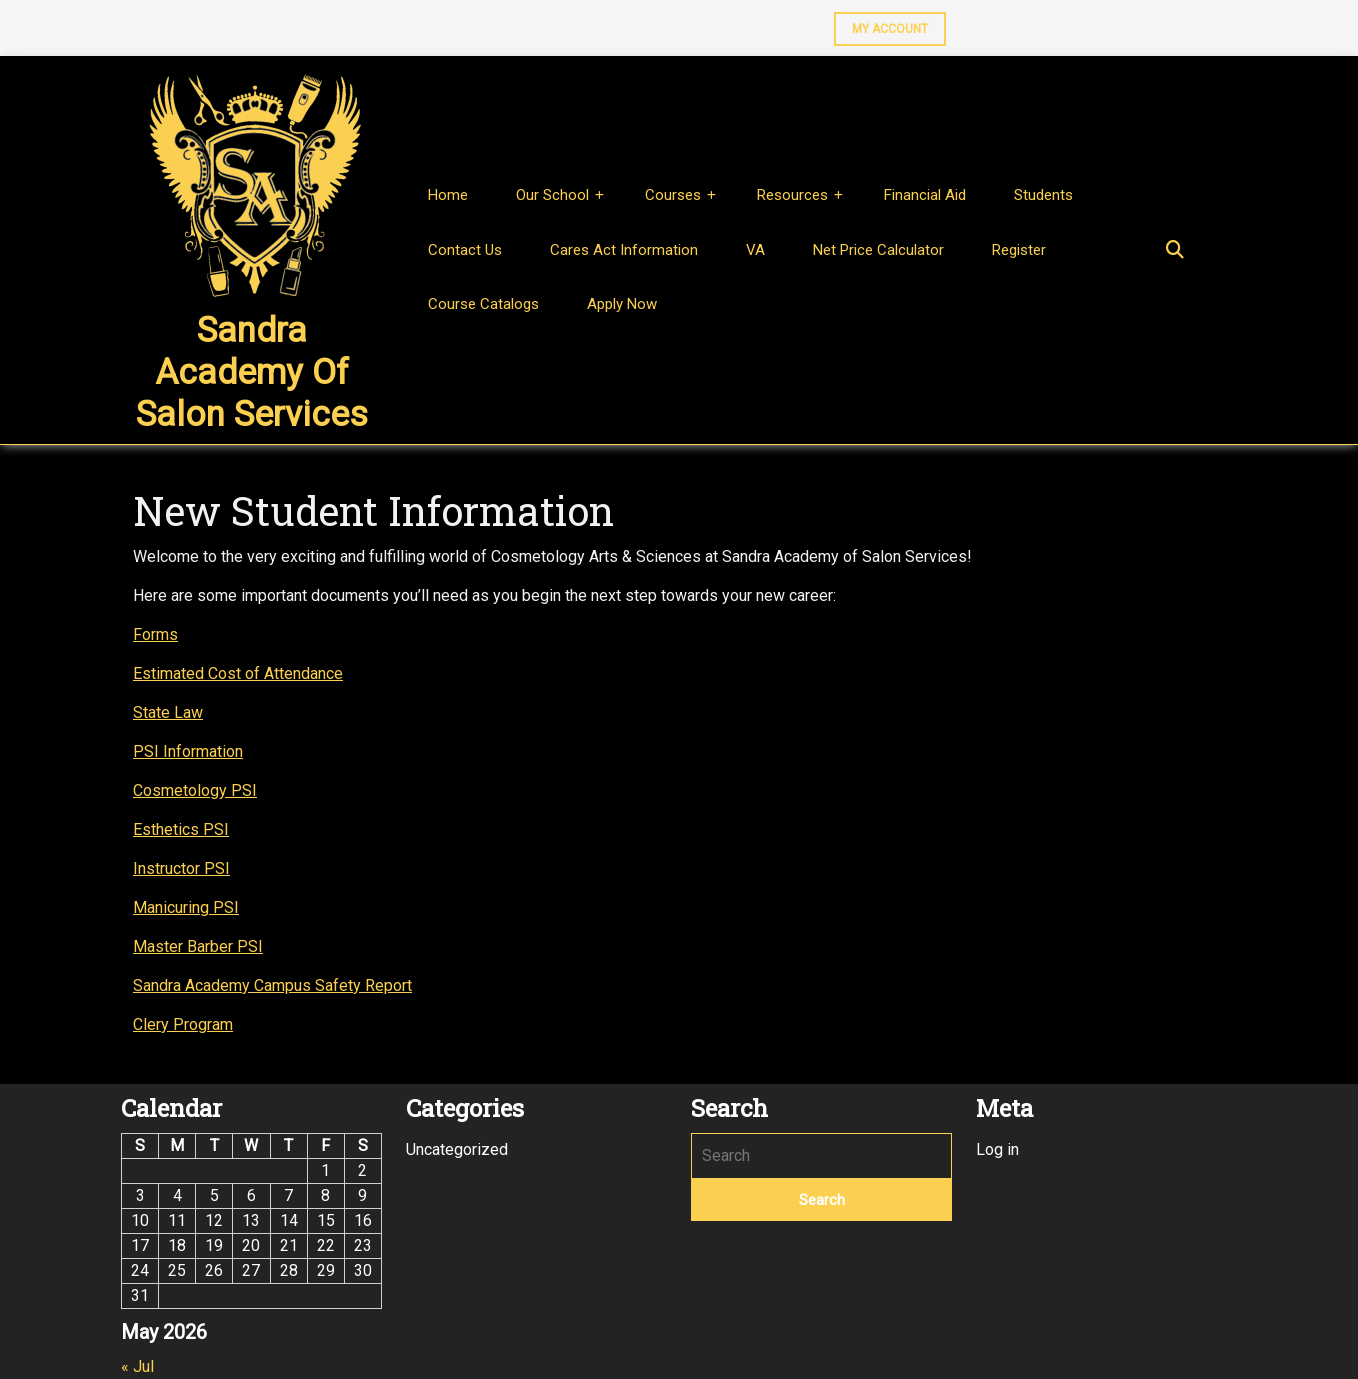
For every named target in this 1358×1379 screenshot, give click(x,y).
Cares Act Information (624, 250)
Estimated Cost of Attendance (238, 673)
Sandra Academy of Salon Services (252, 372)
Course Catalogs (483, 304)
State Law (168, 712)
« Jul (137, 1366)
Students (1043, 195)
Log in (997, 1149)
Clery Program (183, 1024)
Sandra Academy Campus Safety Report (272, 985)
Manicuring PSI (186, 907)
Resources (792, 195)
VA (755, 250)
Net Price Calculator (878, 250)
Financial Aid (925, 195)
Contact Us (465, 250)
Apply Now (622, 304)
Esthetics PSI (181, 829)
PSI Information (188, 751)
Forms (155, 634)
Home (448, 195)
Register (1019, 250)
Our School (552, 195)
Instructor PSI (181, 868)
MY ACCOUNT (881, 24)
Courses (673, 195)
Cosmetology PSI (195, 790)
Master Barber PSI (198, 946)
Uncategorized (457, 1149)
